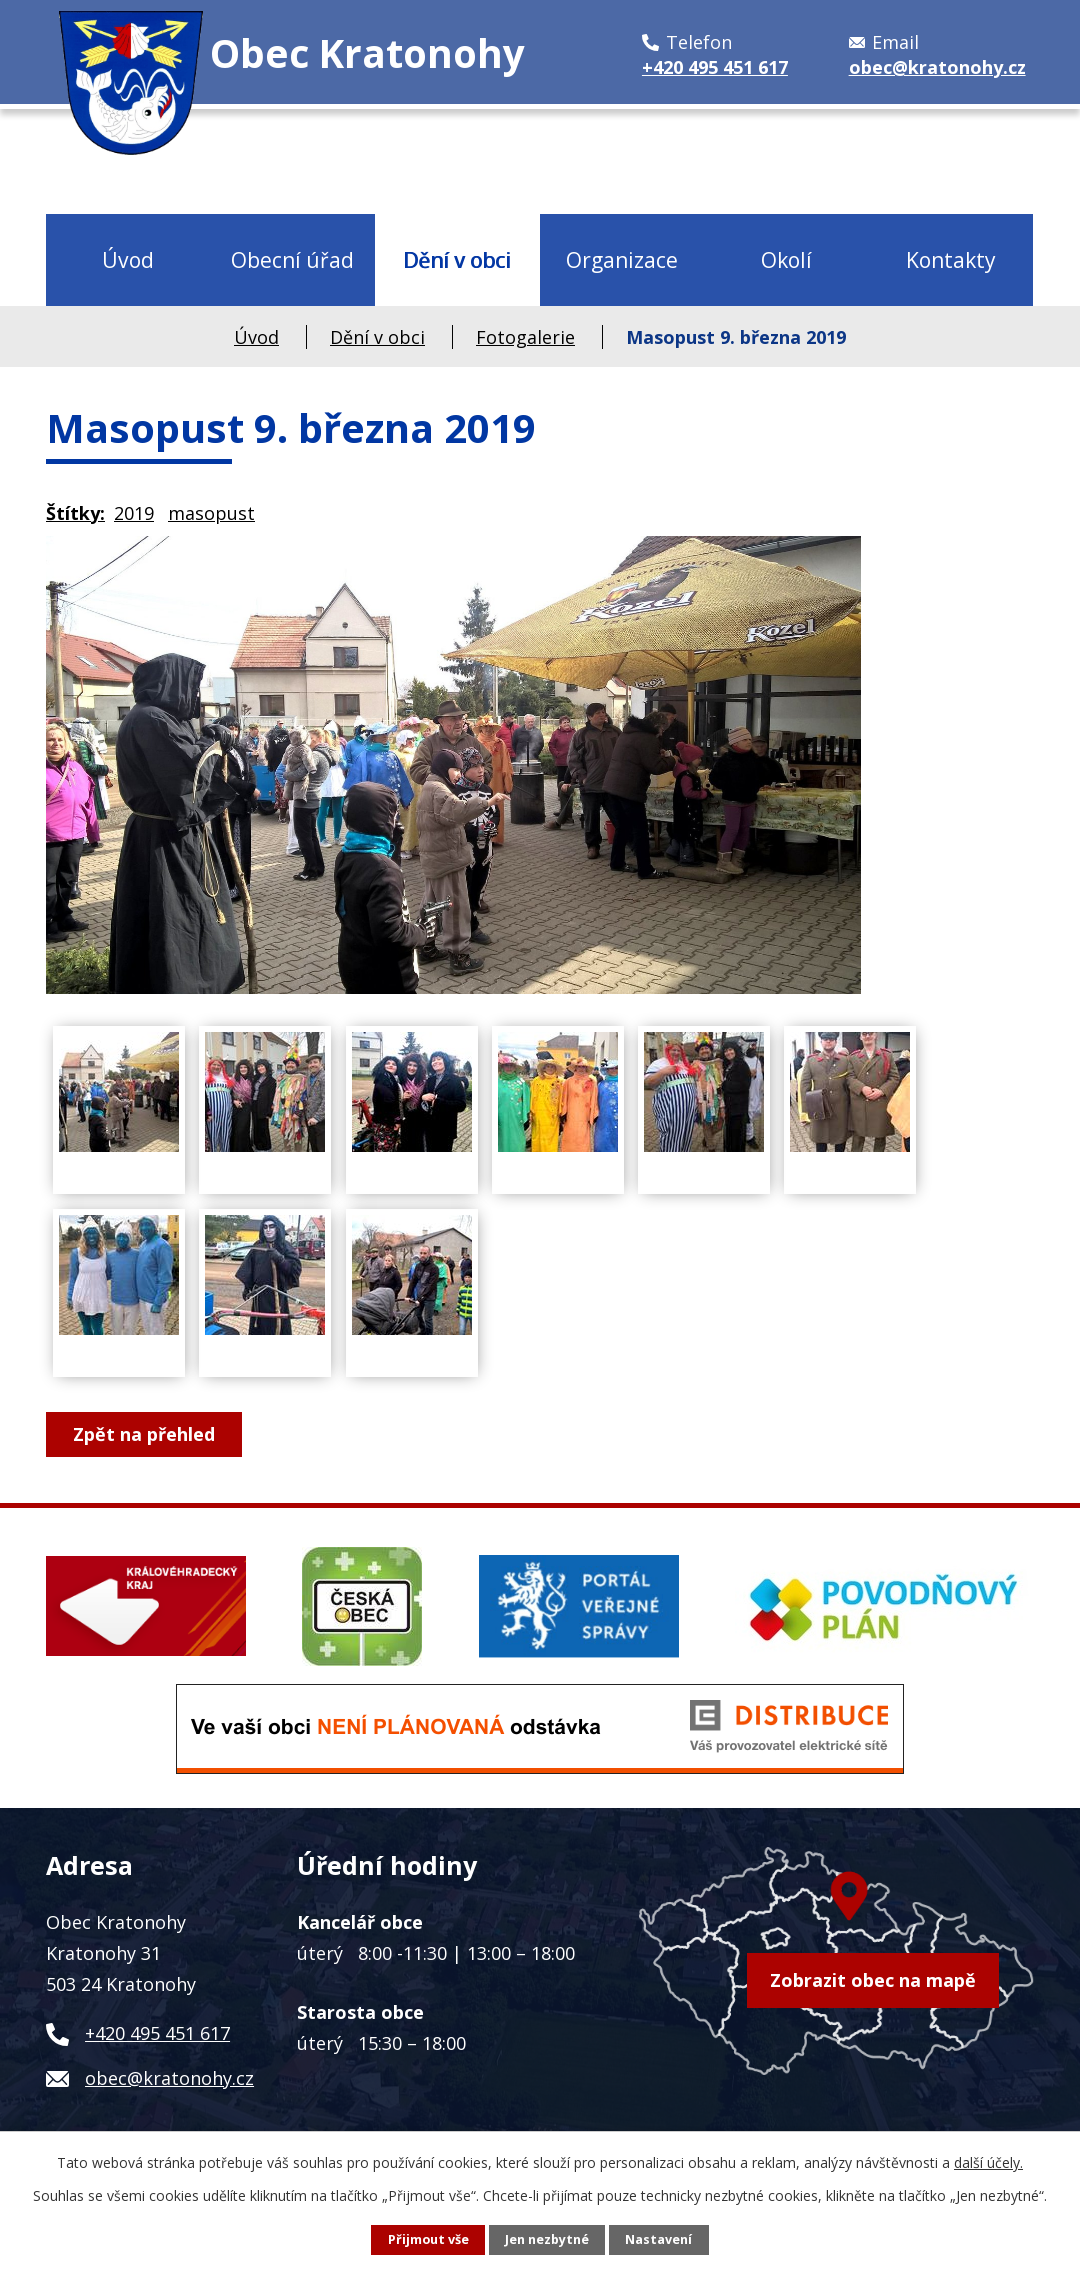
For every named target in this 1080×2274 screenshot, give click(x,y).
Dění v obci (457, 259)
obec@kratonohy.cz (169, 2078)
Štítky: (75, 513)
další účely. (988, 2162)
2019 (134, 513)
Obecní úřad (292, 259)
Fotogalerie (525, 337)
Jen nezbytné (547, 2239)
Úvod (128, 259)
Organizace (622, 259)
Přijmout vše (428, 2239)
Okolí (786, 259)
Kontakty (951, 259)
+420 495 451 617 (157, 2033)
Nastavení (658, 2239)
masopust (211, 513)
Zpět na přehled (144, 1434)
